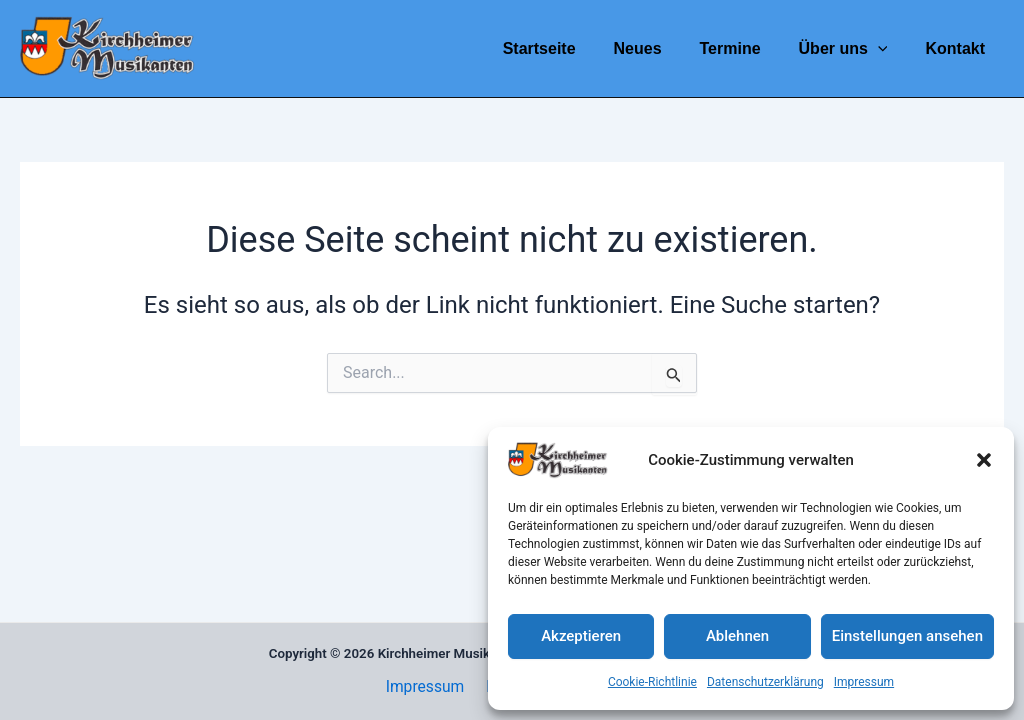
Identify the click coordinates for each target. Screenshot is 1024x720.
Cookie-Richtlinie (652, 682)
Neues (658, 48)
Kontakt (958, 48)
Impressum (864, 682)
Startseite (565, 48)
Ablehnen (737, 636)
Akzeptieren (581, 636)
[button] (984, 460)
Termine (744, 48)
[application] (887, 48)
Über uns (852, 48)
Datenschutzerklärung (765, 682)
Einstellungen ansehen (907, 636)
